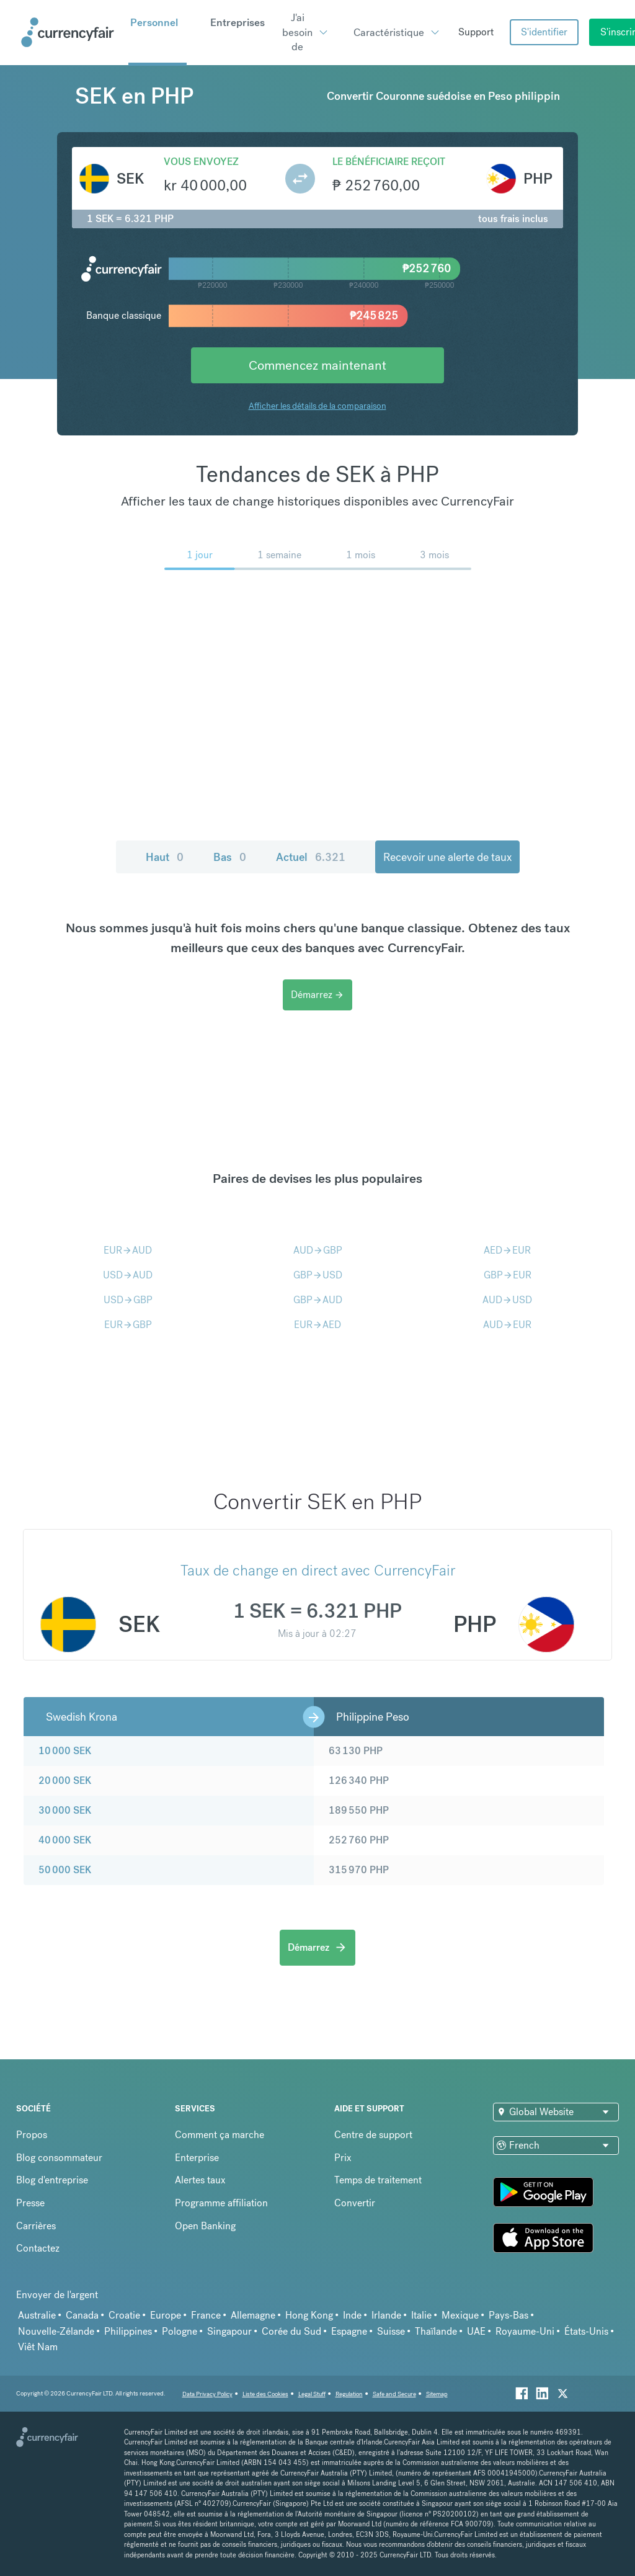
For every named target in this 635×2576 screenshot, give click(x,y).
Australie (37, 2315)
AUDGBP (317, 1250)
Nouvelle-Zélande (56, 2331)
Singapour (229, 2331)
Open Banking (205, 2225)
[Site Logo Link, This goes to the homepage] (70, 32)
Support (476, 31)
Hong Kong (309, 2315)
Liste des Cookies (265, 2394)
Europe (165, 2315)
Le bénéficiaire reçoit (388, 161)
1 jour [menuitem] (200, 554)
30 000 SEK (64, 1810)
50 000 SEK (64, 1869)
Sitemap (437, 2394)
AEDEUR (507, 1250)
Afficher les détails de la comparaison (317, 405)
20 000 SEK (64, 1780)
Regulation (349, 2394)
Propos (31, 2134)
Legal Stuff (312, 2394)
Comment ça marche (219, 2134)
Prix (343, 2157)
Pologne (179, 2331)
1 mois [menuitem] (360, 554)
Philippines (128, 2331)
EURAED (317, 1324)
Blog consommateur (59, 2157)
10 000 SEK (64, 1750)
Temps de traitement (378, 2179)
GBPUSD (317, 1274)
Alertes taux (200, 2179)
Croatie (124, 2315)
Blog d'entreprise (52, 2179)
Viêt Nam (38, 2346)
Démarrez (317, 994)
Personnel (154, 22)
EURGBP (128, 1324)
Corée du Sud (291, 2331)
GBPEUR (507, 1274)
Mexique (460, 2315)
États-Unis (586, 2331)
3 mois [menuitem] (434, 554)
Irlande (386, 2315)
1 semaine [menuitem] (279, 554)
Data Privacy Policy (207, 2394)
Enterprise (197, 2157)
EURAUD (128, 1250)
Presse (30, 2202)
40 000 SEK (64, 1840)
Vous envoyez (201, 161)
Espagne (349, 2331)
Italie (421, 2315)
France (206, 2315)
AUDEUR (507, 1324)
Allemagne (253, 2315)
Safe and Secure (394, 2394)
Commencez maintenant (317, 365)
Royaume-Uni (524, 2331)
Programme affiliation (221, 2202)
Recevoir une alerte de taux (447, 857)
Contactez (38, 2248)
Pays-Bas (508, 2315)
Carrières (36, 2225)
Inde (352, 2315)
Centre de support (373, 2134)
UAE (476, 2331)
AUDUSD (507, 1299)
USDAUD (128, 1274)
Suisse (391, 2331)
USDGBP (128, 1299)
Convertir (354, 2202)
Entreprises (237, 22)
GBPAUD (317, 1299)
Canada (82, 2315)
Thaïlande (436, 2331)
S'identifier (544, 31)
